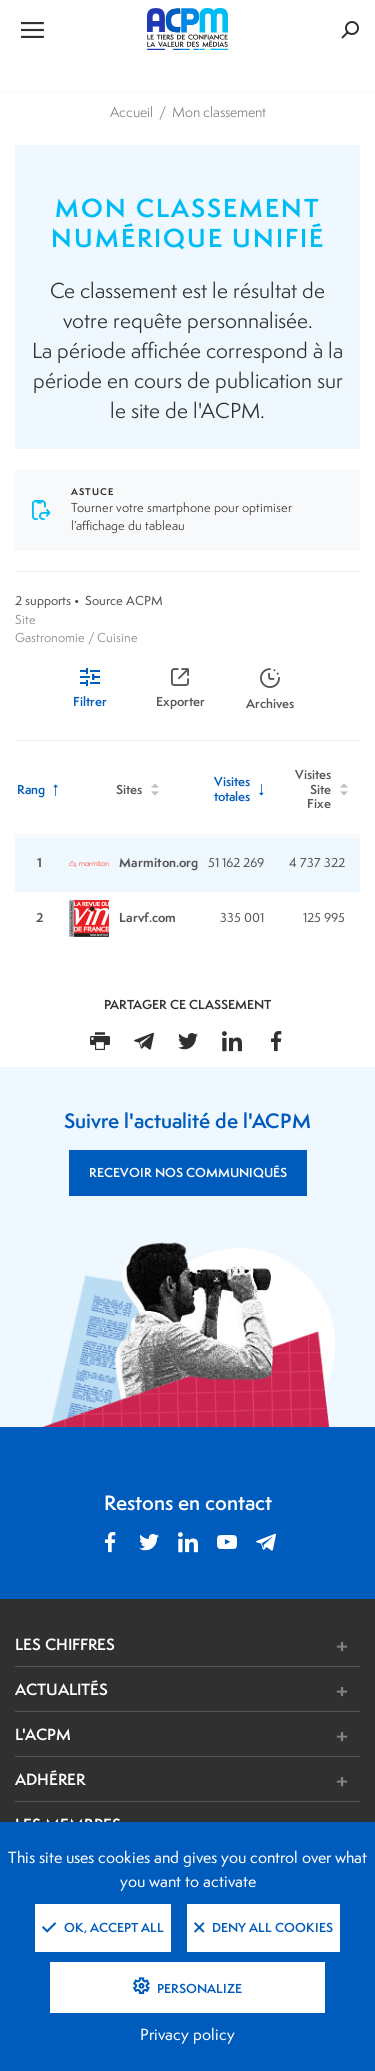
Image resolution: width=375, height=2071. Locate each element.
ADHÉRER (50, 1779)
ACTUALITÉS (61, 1689)
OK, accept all (103, 1927)
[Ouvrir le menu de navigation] (72, 29)
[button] (259, 1646)
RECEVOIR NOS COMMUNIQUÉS (188, 1172)
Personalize (198, 1988)
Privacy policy (187, 2034)
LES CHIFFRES (65, 1644)
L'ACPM (43, 1734)
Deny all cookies (263, 1927)
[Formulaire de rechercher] (302, 29)
